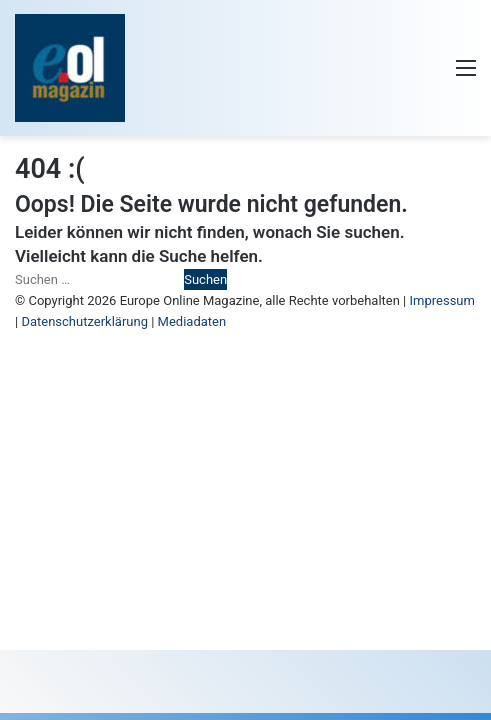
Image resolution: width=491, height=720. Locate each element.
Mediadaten (192, 321)
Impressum (442, 300)
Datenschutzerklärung (84, 321)
